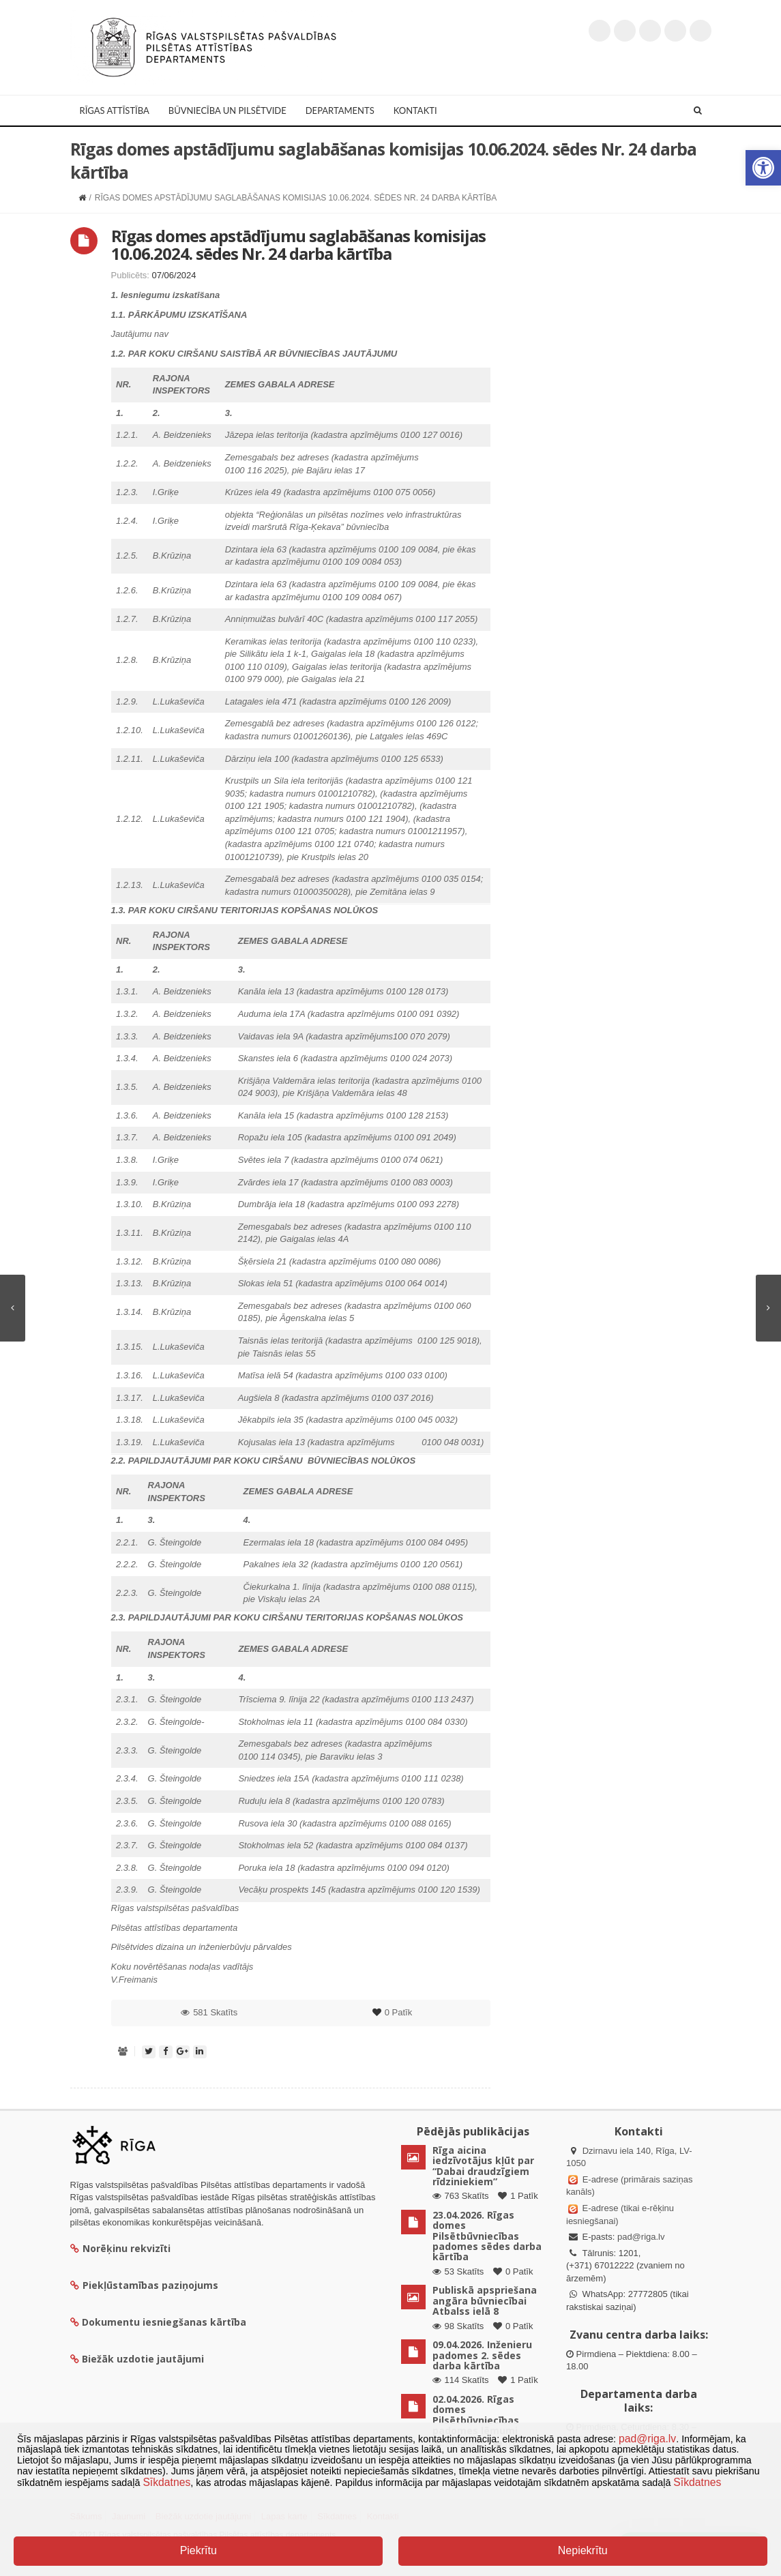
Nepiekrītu (583, 2550)
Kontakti (415, 110)
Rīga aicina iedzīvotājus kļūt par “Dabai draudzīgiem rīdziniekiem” (483, 2166)
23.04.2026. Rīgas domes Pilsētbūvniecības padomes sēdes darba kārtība (487, 2236)
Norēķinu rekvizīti (120, 2248)
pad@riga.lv (641, 2237)
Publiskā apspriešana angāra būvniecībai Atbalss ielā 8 (484, 2300)
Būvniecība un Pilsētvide (227, 110)
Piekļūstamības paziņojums (144, 2285)
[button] (763, 168)
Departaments (340, 110)
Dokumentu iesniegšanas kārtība (164, 2321)
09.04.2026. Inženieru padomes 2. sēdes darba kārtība (482, 2355)
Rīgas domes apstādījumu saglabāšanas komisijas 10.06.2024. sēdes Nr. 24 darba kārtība (298, 244)
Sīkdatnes (166, 2482)
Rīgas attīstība (114, 110)
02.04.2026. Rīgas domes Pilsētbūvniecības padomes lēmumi (475, 2415)
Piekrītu (198, 2550)
